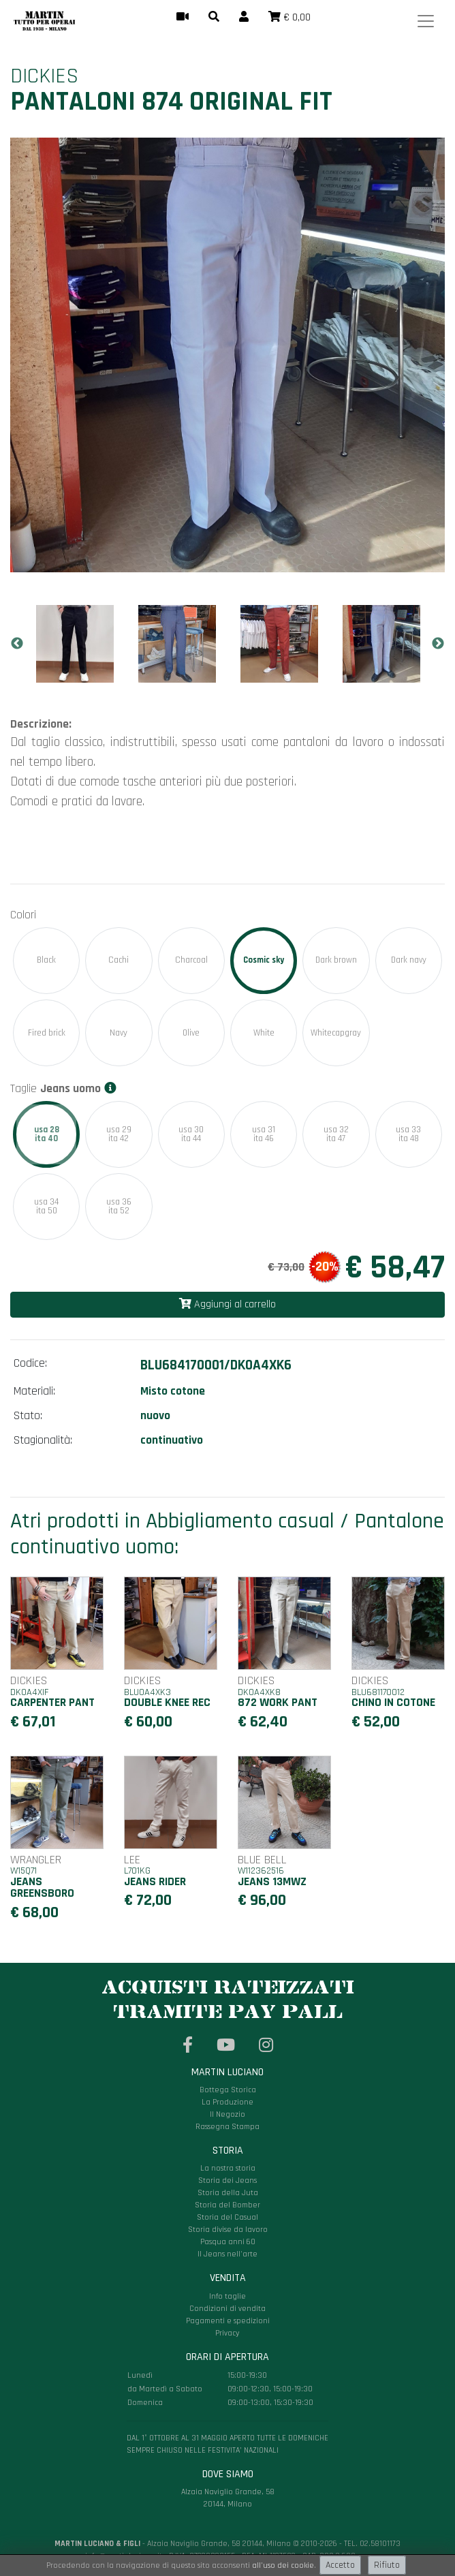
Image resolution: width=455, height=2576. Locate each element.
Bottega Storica (228, 2090)
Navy (118, 1032)
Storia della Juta (228, 2193)
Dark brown (336, 960)
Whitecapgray (336, 1032)
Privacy (227, 2333)
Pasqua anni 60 (227, 2242)
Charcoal (191, 960)
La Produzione (227, 2102)
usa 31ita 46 (263, 1134)
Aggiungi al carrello (227, 1304)
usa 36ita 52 (118, 1206)
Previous (17, 644)
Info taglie (227, 2296)
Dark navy (408, 960)
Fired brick (46, 1032)
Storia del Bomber (227, 2205)
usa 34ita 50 (46, 1206)
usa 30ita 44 (191, 1134)
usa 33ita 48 (408, 1134)
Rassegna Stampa (227, 2127)
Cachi (118, 960)
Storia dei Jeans (227, 2180)
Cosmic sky (263, 960)
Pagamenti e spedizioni (228, 2321)
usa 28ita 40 (46, 1134)
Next (438, 644)
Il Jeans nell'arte (227, 2254)
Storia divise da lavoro (228, 2229)
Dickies (44, 76)
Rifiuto (387, 2565)
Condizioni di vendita (227, 2308)
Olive (191, 1032)
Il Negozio (227, 2114)
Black (46, 960)
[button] (213, 17)
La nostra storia (227, 2168)
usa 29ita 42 (118, 1134)
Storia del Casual (227, 2217)
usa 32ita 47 (336, 1134)
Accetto (340, 2565)
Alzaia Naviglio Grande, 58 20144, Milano (227, 2429)
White (263, 1032)
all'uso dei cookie (283, 2565)
